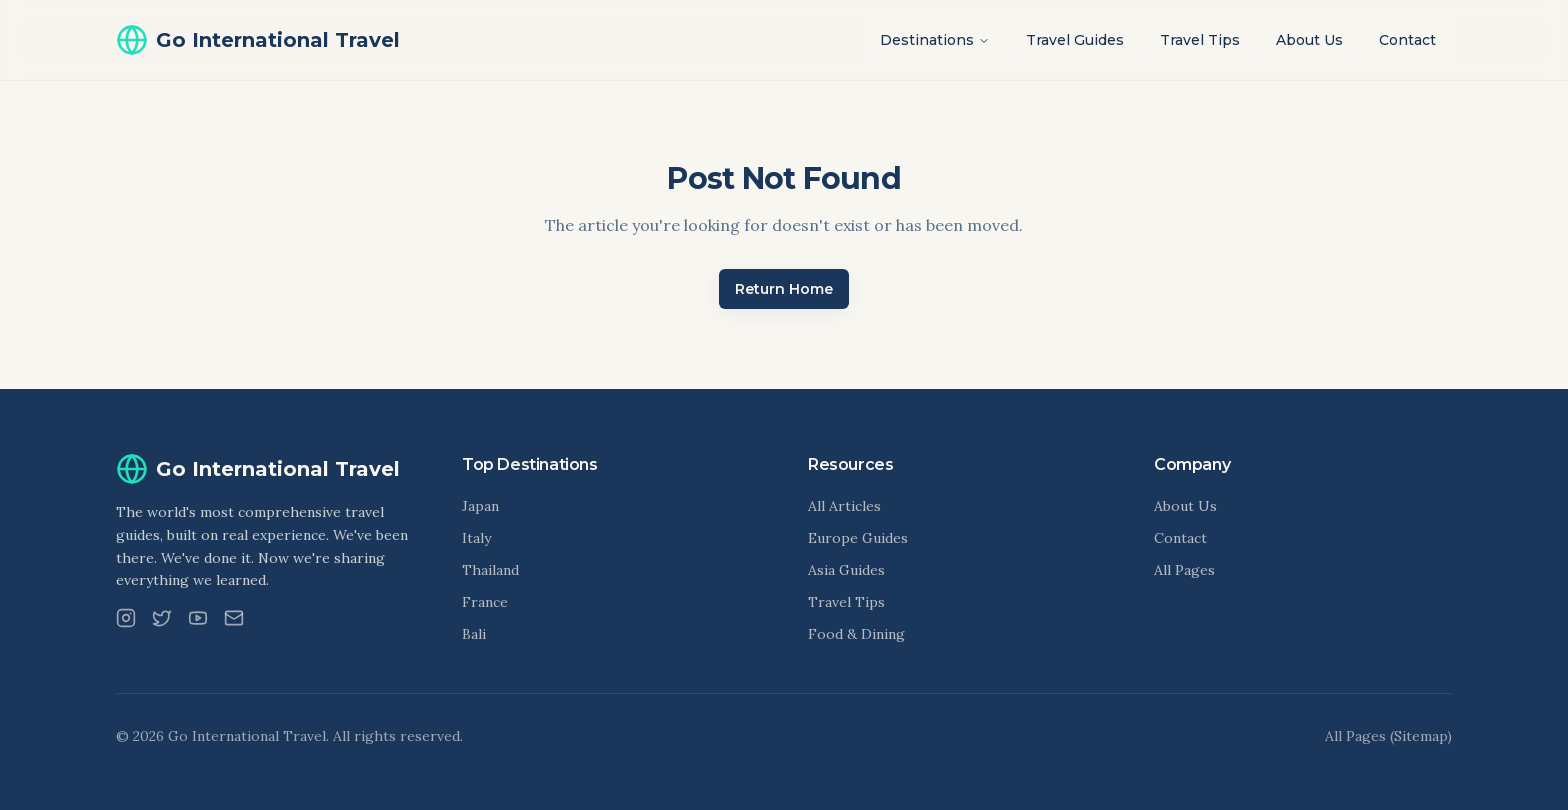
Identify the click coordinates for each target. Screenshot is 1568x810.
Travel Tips (1200, 40)
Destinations (935, 40)
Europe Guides (858, 538)
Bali (474, 634)
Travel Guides (1075, 40)
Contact (1407, 40)
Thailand (490, 570)
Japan (480, 506)
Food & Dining (856, 634)
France (485, 602)
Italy (476, 538)
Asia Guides (846, 570)
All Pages (1184, 570)
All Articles (844, 506)
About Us (1309, 40)
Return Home (784, 289)
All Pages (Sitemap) (1388, 736)
